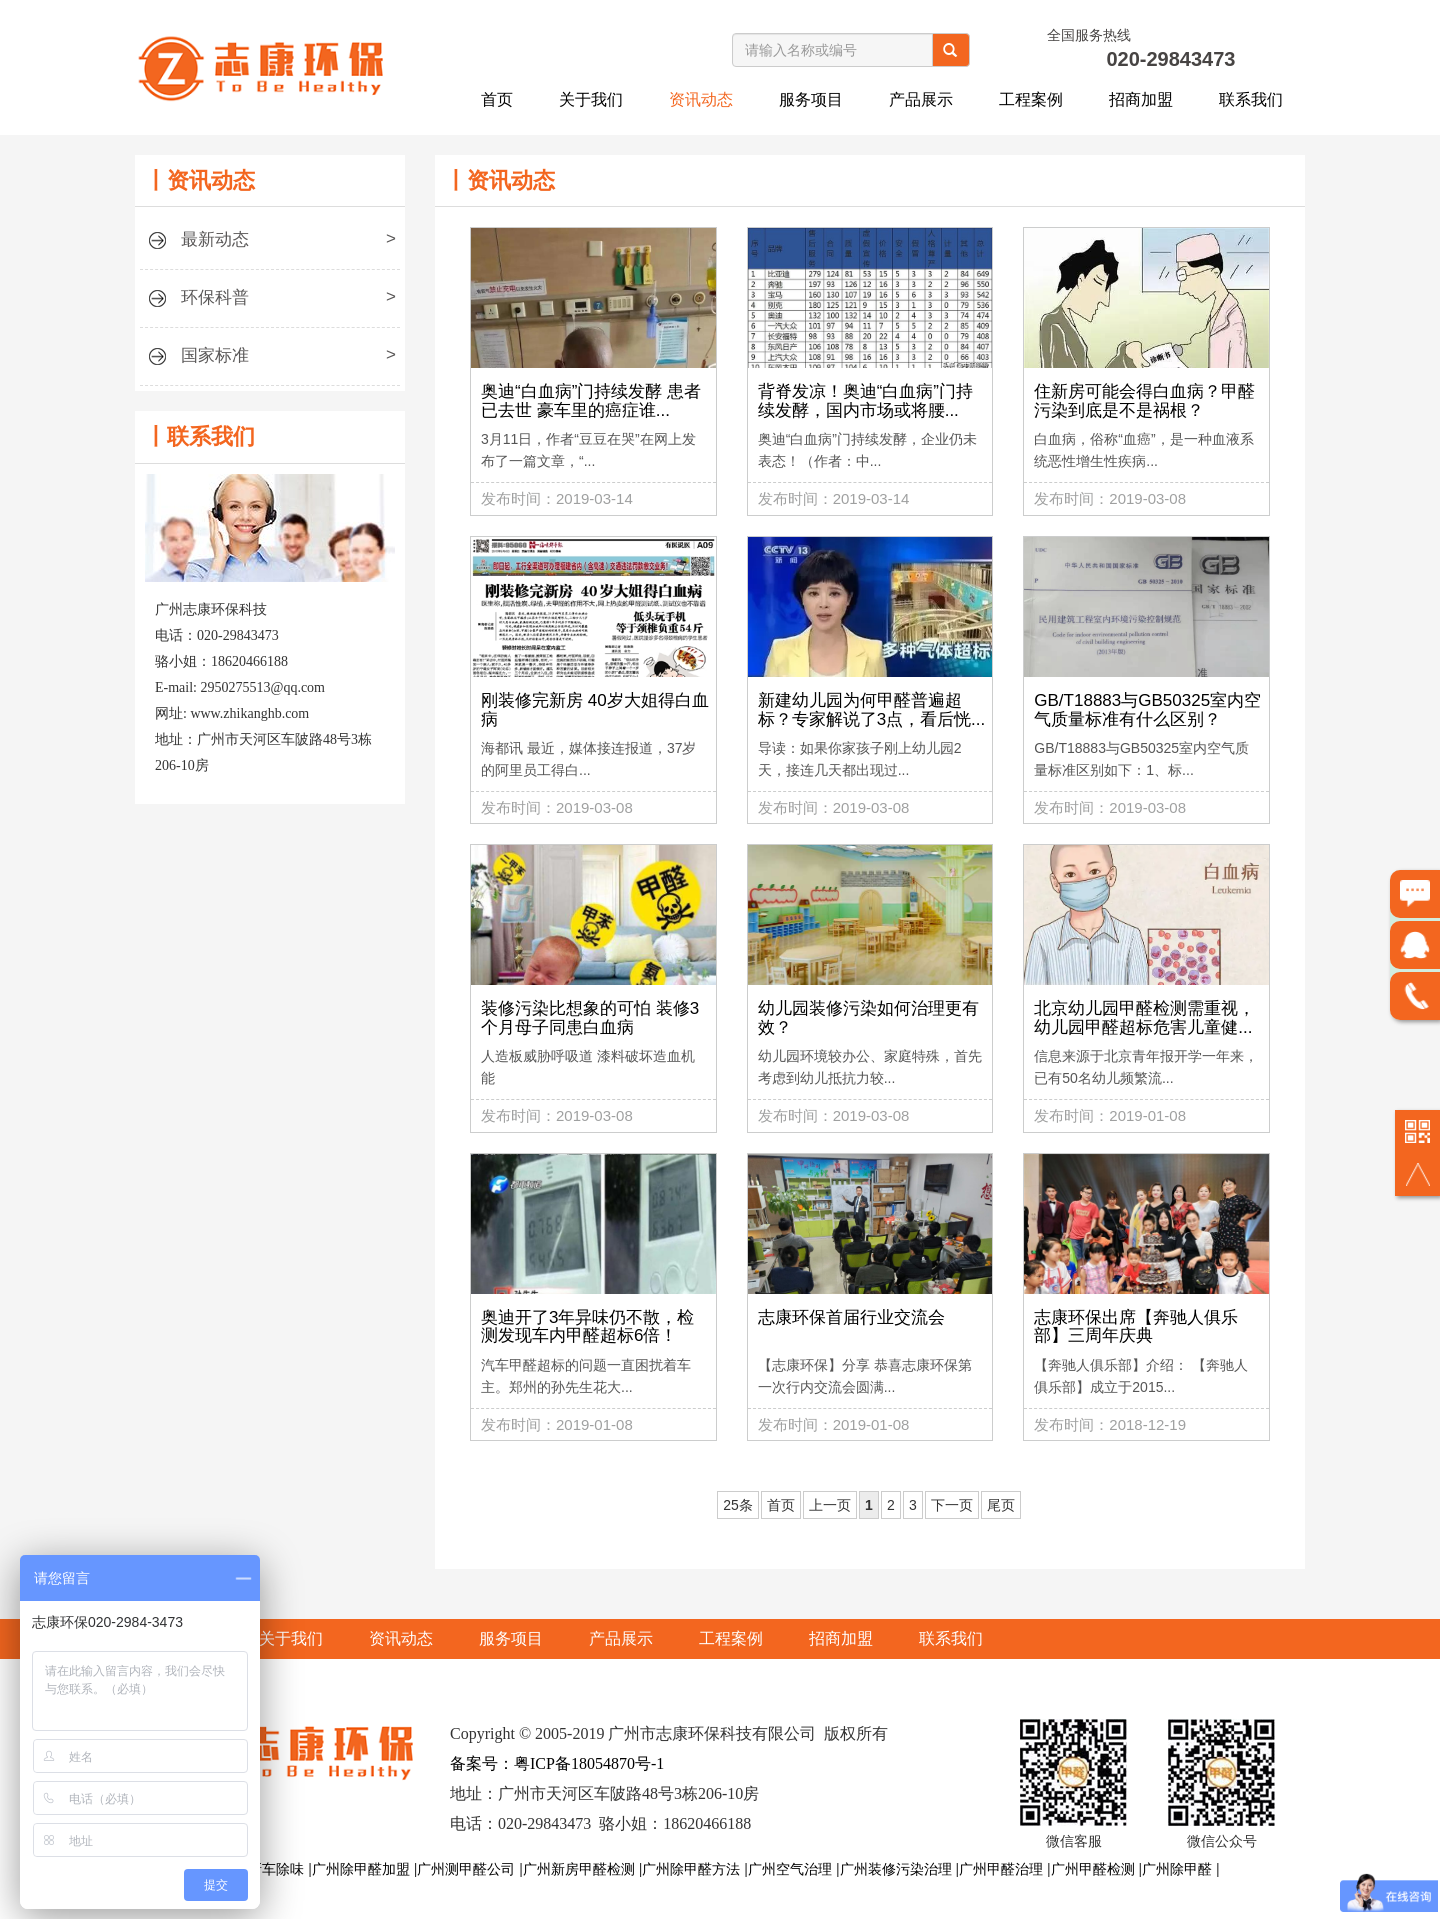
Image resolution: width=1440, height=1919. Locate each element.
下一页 (947, 1505)
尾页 (996, 1505)
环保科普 (270, 303)
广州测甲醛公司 (466, 1869)
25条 (733, 1505)
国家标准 (270, 361)
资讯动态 (701, 99)
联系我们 (1251, 99)
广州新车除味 (262, 1869)
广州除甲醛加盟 (361, 1869)
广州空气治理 (790, 1869)
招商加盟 (1141, 99)
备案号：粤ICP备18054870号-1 (557, 1763)
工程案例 (1031, 99)
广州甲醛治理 (1001, 1869)
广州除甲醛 (1177, 1869)
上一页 (825, 1505)
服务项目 (811, 99)
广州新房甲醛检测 (579, 1869)
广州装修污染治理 (896, 1869)
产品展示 (921, 99)
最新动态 (270, 245)
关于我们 (591, 99)
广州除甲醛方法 (691, 1869)
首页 (497, 99)
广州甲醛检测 (1093, 1869)
